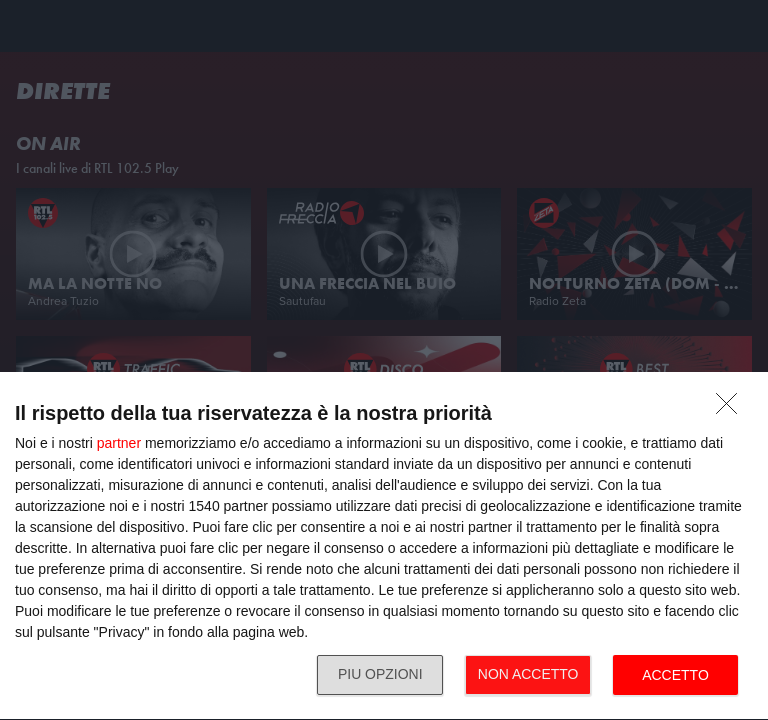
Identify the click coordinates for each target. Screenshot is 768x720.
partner (119, 443)
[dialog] (384, 546)
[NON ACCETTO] (732, 409)
